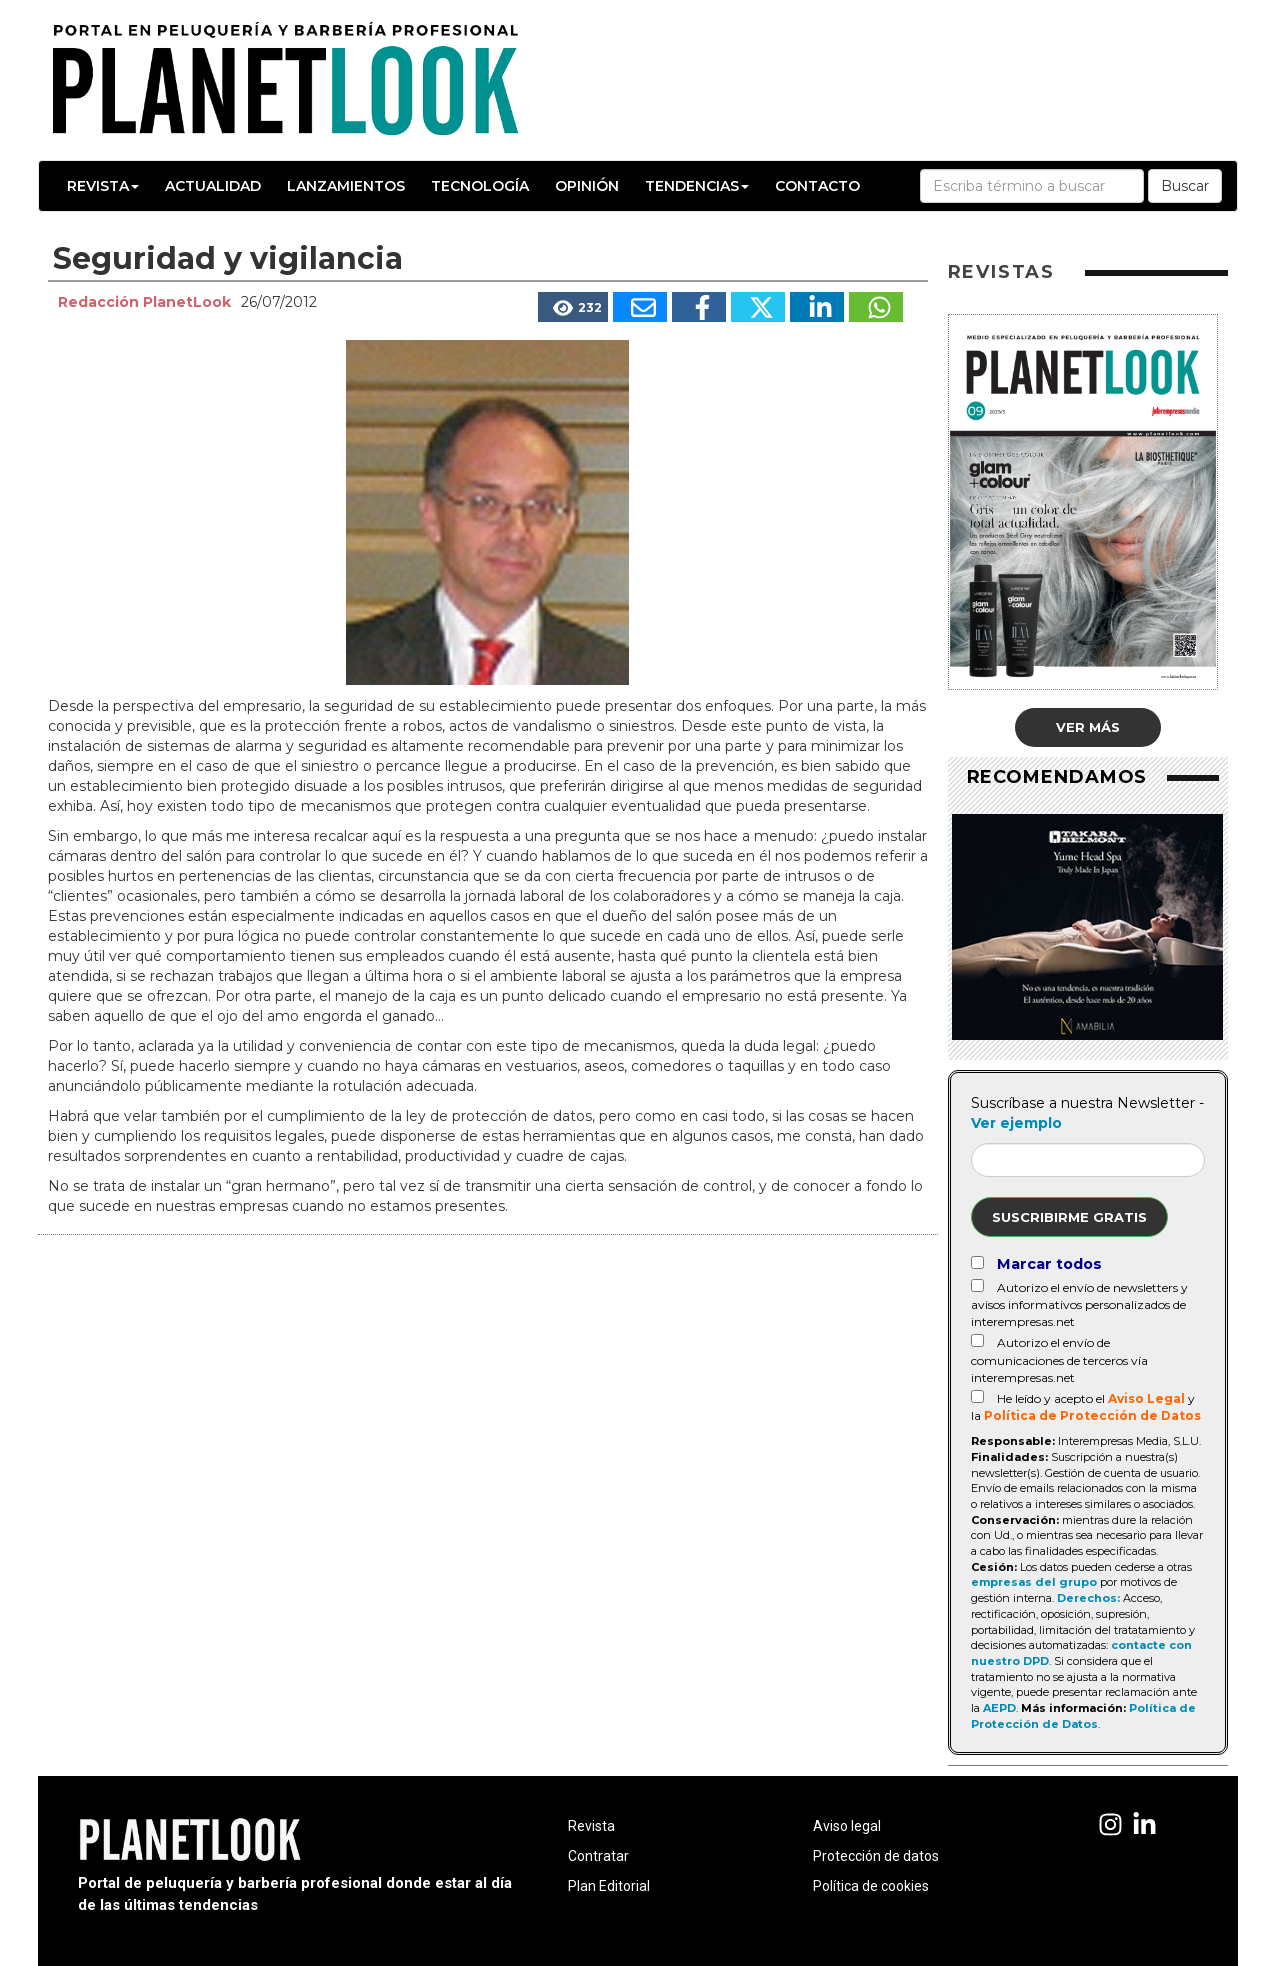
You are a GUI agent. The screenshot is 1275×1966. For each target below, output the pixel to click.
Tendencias (697, 186)
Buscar (1185, 186)
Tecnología (480, 186)
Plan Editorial (609, 1886)
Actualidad (213, 186)
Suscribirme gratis (1069, 1217)
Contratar (598, 1856)
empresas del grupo (1034, 1582)
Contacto (817, 186)
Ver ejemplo (1016, 1123)
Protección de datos (876, 1856)
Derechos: (1088, 1598)
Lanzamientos (346, 186)
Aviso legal (847, 1826)
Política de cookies (871, 1886)
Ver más (1088, 727)
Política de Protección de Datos (1092, 1415)
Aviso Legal (1146, 1398)
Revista (103, 186)
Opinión (587, 186)
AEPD (999, 1708)
